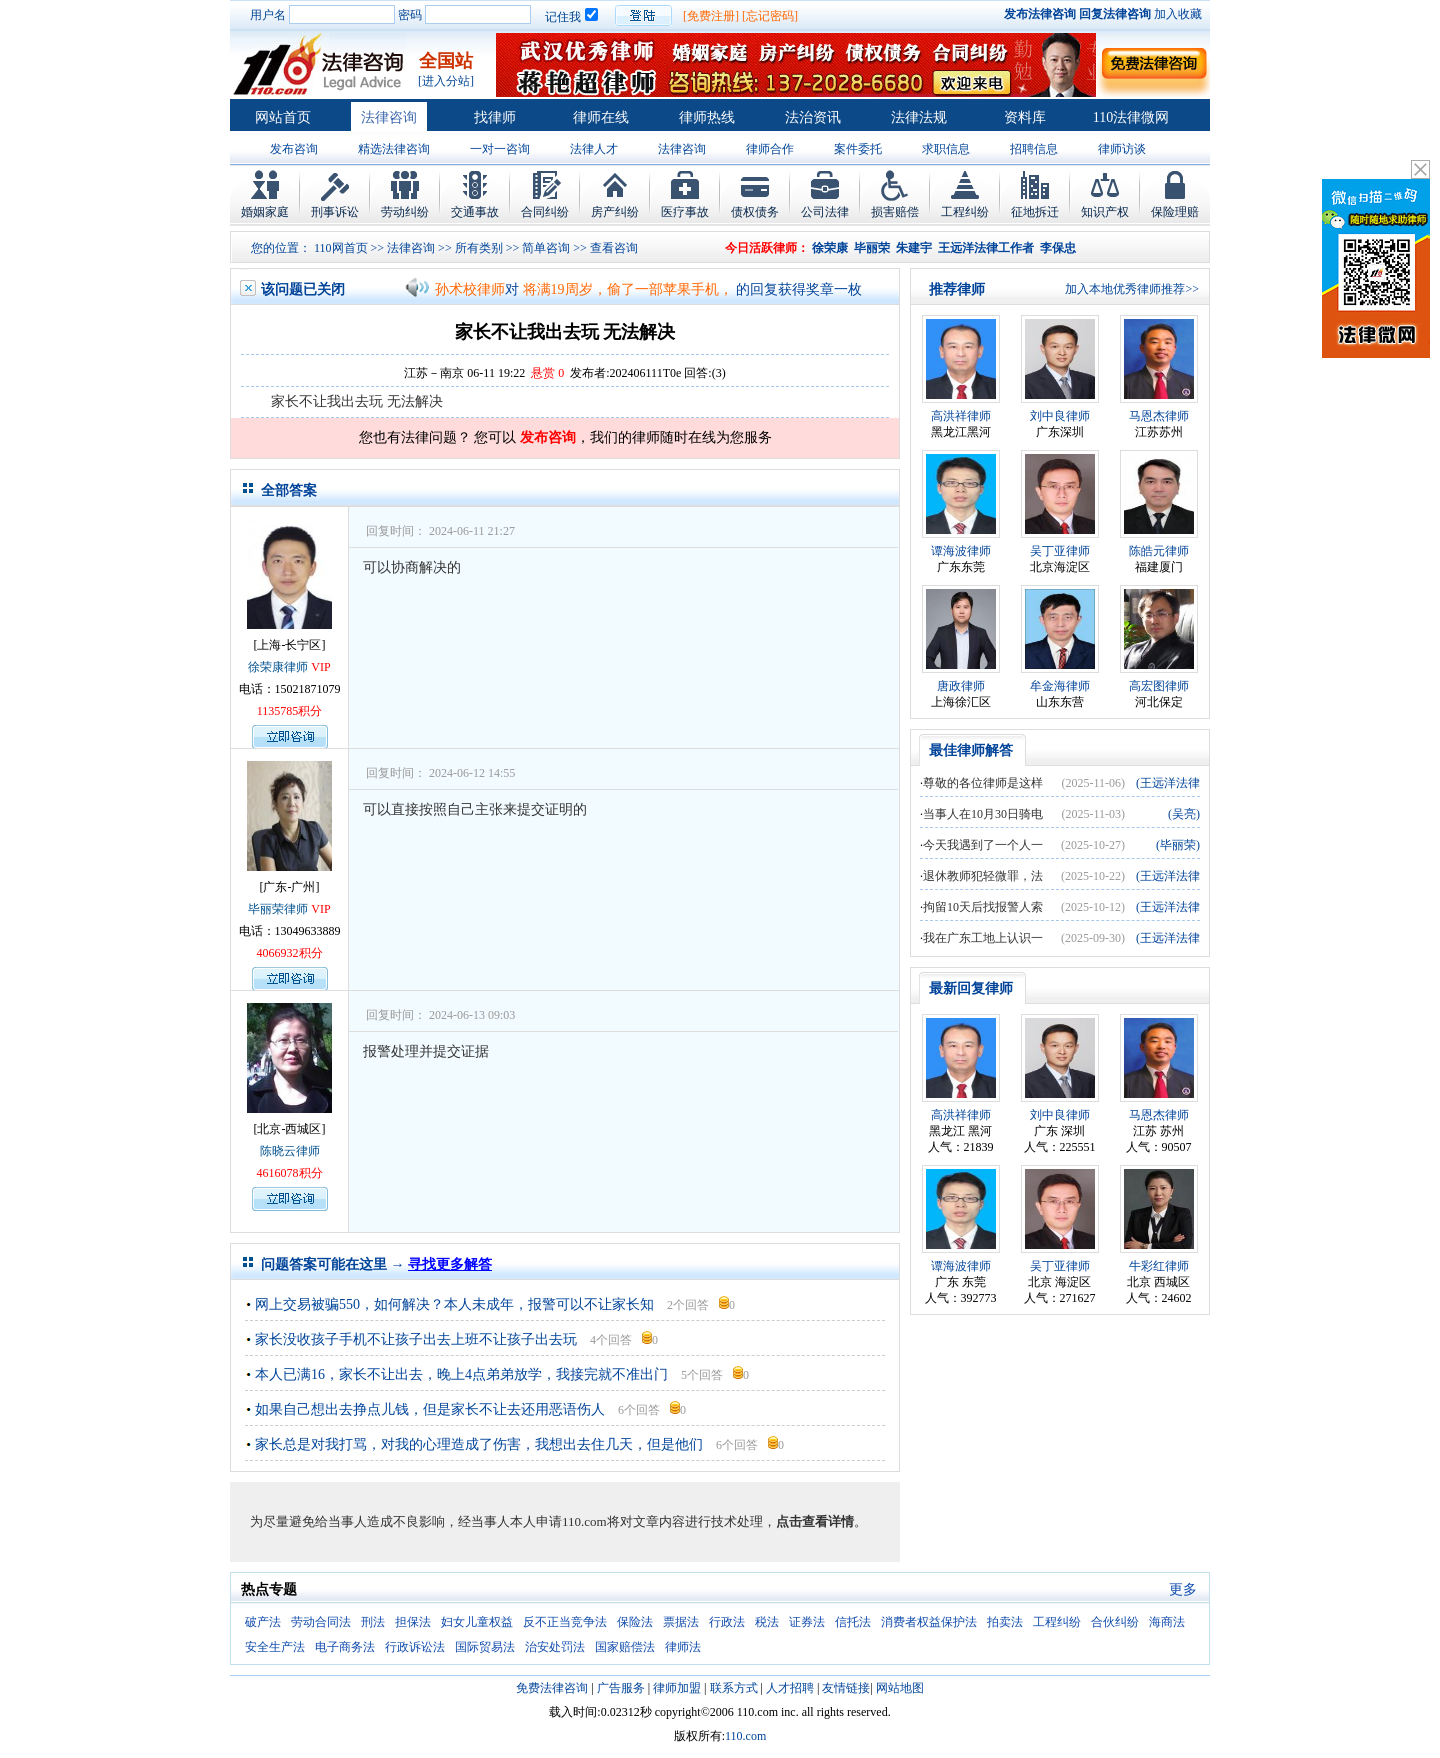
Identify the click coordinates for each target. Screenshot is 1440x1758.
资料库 (1025, 117)
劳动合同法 (321, 1622)
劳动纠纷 (405, 212)
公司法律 (825, 212)
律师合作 (770, 149)
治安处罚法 (555, 1647)
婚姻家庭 (265, 212)
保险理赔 (1175, 212)
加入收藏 (1178, 14)
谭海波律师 (961, 551)
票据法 (681, 1622)
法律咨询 (389, 117)
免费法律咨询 (552, 1688)
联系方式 (734, 1688)
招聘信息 (1034, 149)
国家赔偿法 (625, 1647)
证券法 (807, 1622)
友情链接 (846, 1688)
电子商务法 (345, 1647)
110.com (745, 1736)
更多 (1183, 1589)
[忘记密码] (770, 16)
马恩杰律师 (1159, 416)
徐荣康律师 (278, 667)
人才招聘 (790, 1688)
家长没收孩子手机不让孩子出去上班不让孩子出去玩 (416, 1339)
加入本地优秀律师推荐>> (1132, 289)
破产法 (263, 1622)
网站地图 (900, 1688)
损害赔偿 (895, 212)
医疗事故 (685, 212)
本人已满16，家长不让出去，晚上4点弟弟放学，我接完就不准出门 (461, 1374)
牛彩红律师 (1159, 1266)
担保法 (413, 1622)
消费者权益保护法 (929, 1622)
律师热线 (707, 117)
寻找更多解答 (450, 1264)
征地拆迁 (1035, 212)
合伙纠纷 (1115, 1622)
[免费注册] (711, 16)
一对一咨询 (500, 149)
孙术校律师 (470, 289)
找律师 (495, 117)
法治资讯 (813, 117)
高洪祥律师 (961, 416)
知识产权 (1105, 212)
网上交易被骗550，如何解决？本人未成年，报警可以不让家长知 (454, 1304)
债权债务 (755, 212)
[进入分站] (446, 81)
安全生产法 (275, 1647)
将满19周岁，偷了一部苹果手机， (628, 289)
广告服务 (621, 1688)
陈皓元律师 (1159, 551)
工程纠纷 (965, 212)
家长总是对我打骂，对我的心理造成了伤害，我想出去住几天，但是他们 (479, 1444)
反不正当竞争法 (565, 1622)
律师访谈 (1122, 149)
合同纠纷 (545, 212)
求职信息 (946, 149)
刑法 (373, 1622)
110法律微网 (1131, 117)
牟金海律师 (1060, 686)
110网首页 (341, 248)
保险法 (635, 1622)
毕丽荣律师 (278, 909)
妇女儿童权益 (477, 1622)
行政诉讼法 (415, 1647)
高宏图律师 (1159, 686)
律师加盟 (677, 1688)
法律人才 (594, 149)
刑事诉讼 (335, 212)
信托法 (853, 1622)
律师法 (683, 1647)
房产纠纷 (615, 212)
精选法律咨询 (394, 149)
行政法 (727, 1622)
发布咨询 (294, 149)
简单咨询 (546, 248)
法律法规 (919, 117)
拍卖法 (1005, 1622)
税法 (767, 1622)
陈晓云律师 (290, 1151)
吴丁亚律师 (1060, 551)
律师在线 (601, 117)
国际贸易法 (485, 1647)
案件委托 (858, 149)
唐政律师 (961, 686)
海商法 (1167, 1622)
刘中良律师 (1060, 416)
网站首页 (283, 117)
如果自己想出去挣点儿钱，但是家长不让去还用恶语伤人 (430, 1409)
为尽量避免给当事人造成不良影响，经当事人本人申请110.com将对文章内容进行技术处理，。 (558, 1521)
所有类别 (479, 248)
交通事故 (475, 212)
